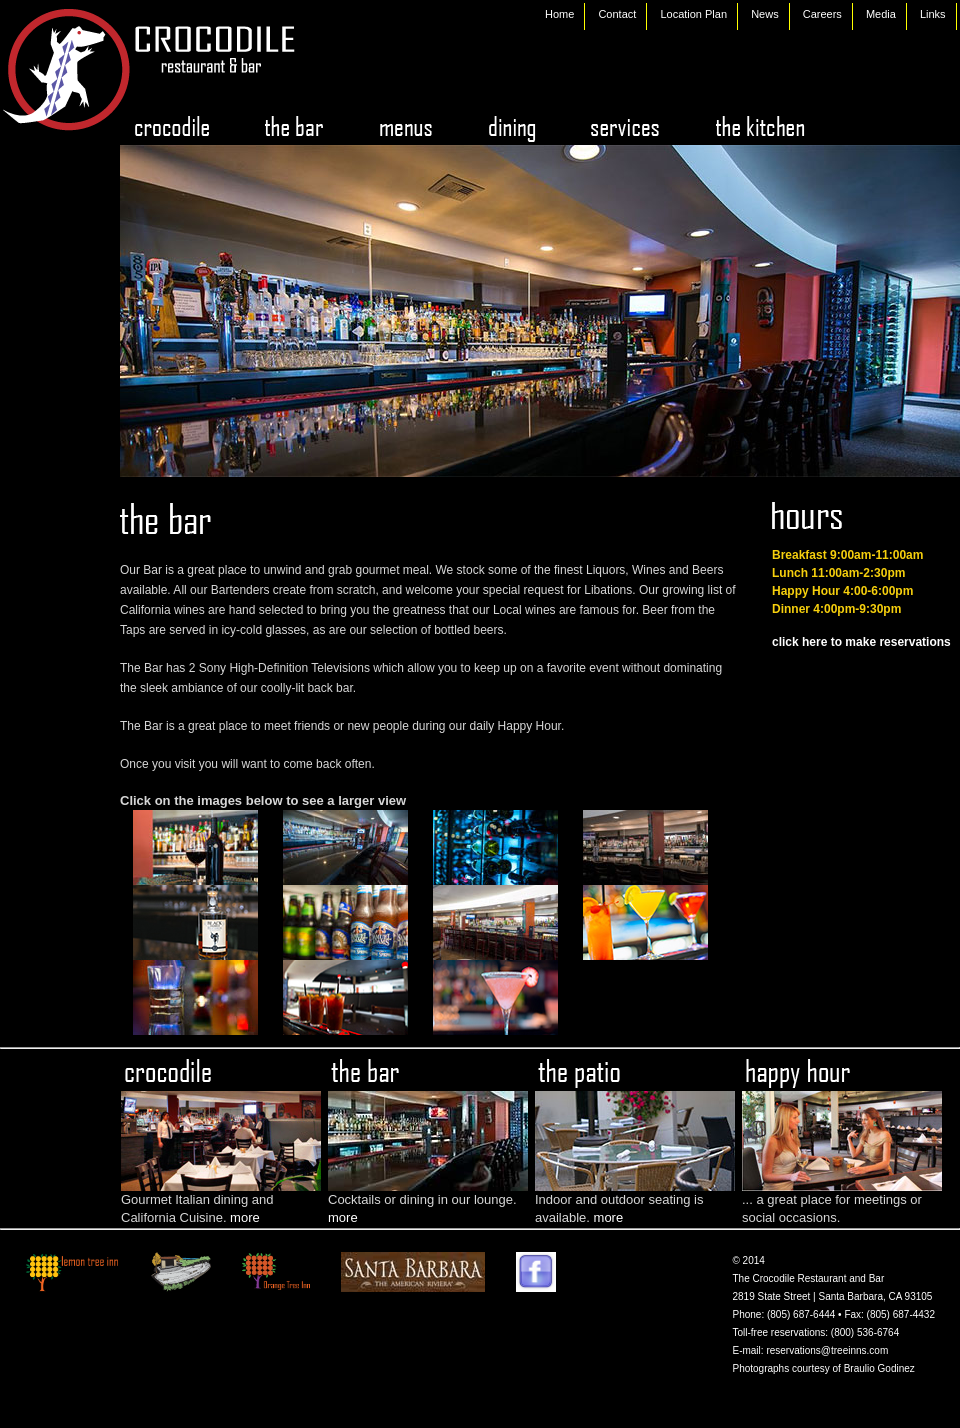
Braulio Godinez (879, 1368)
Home (559, 14)
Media (881, 14)
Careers (822, 14)
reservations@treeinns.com (827, 1350)
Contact (617, 14)
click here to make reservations (861, 642)
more (245, 1217)
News (765, 14)
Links (933, 14)
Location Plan (693, 14)
